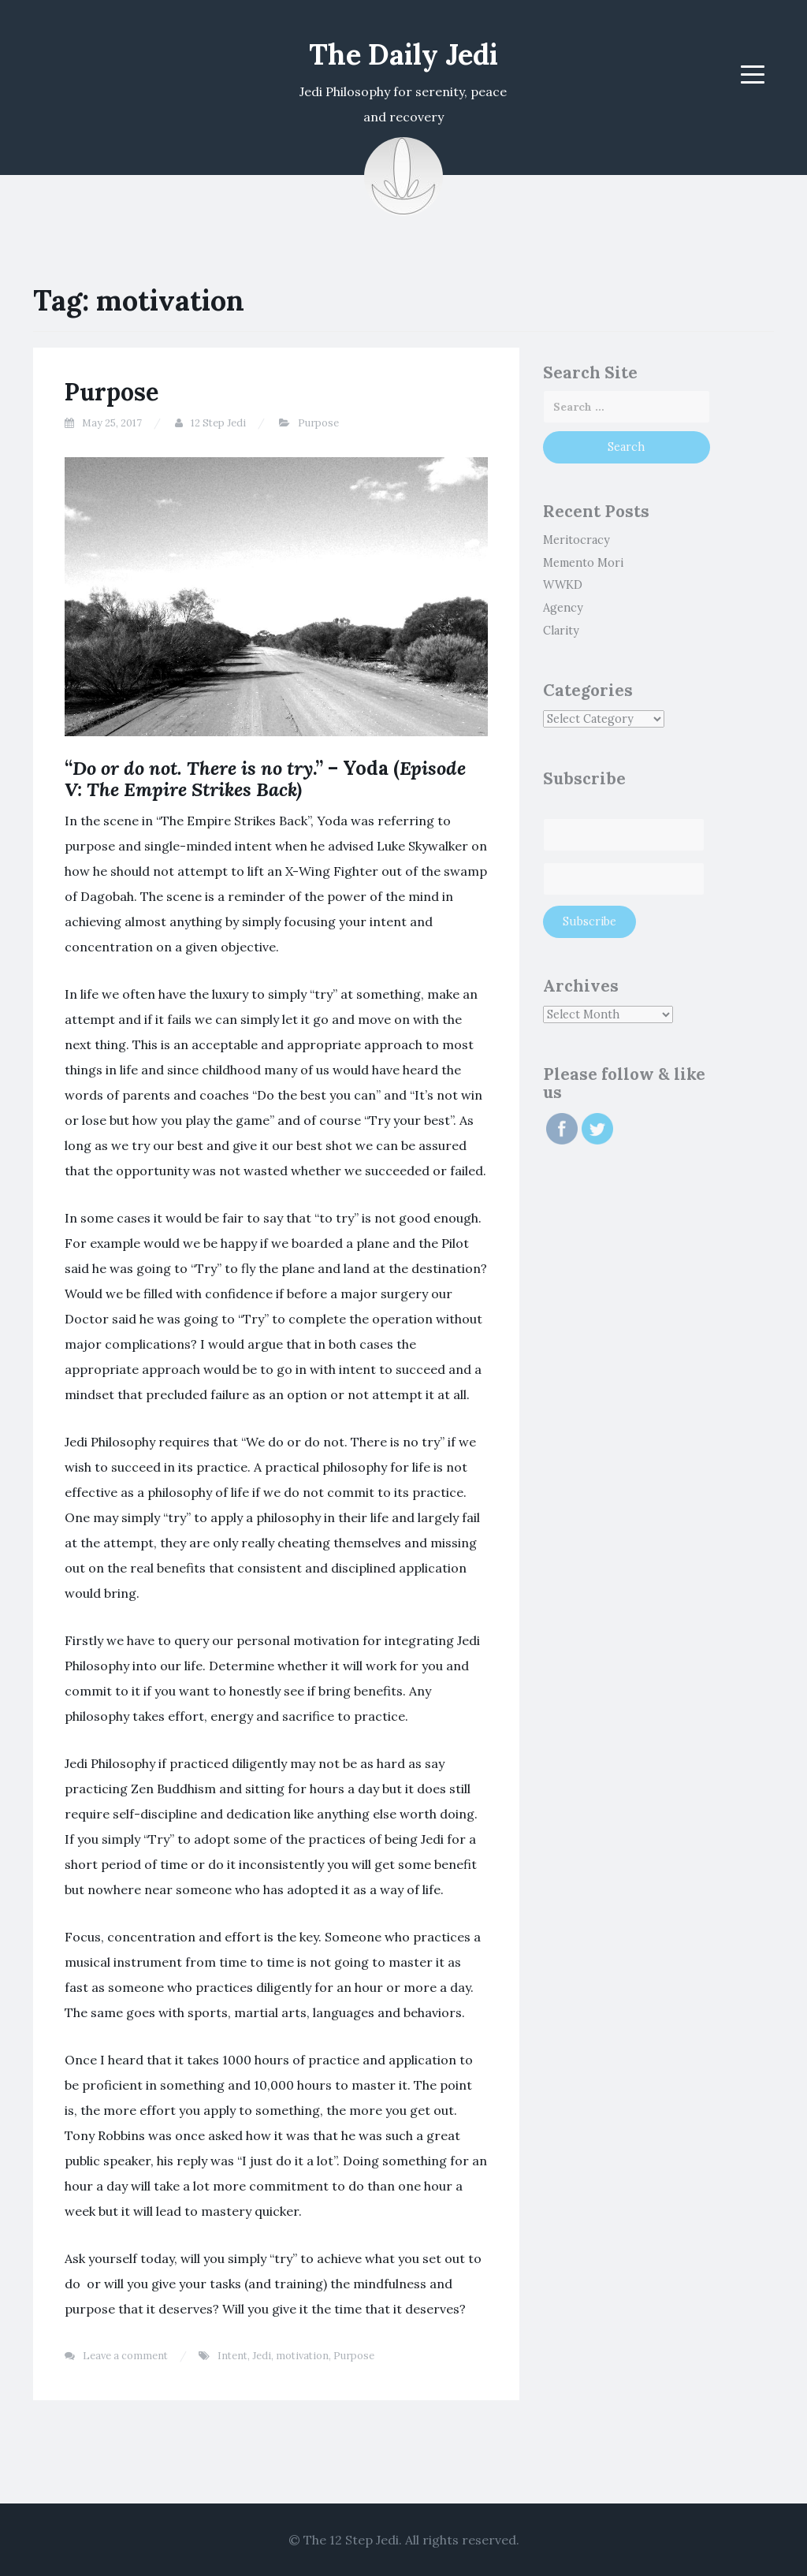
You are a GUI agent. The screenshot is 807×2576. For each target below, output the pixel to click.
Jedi (261, 2355)
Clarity (561, 631)
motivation (302, 2355)
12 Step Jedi (218, 423)
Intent (232, 2355)
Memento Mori (583, 563)
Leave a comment (125, 2355)
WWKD (562, 585)
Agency (563, 608)
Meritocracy (576, 540)
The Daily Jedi (403, 54)
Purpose (111, 392)
